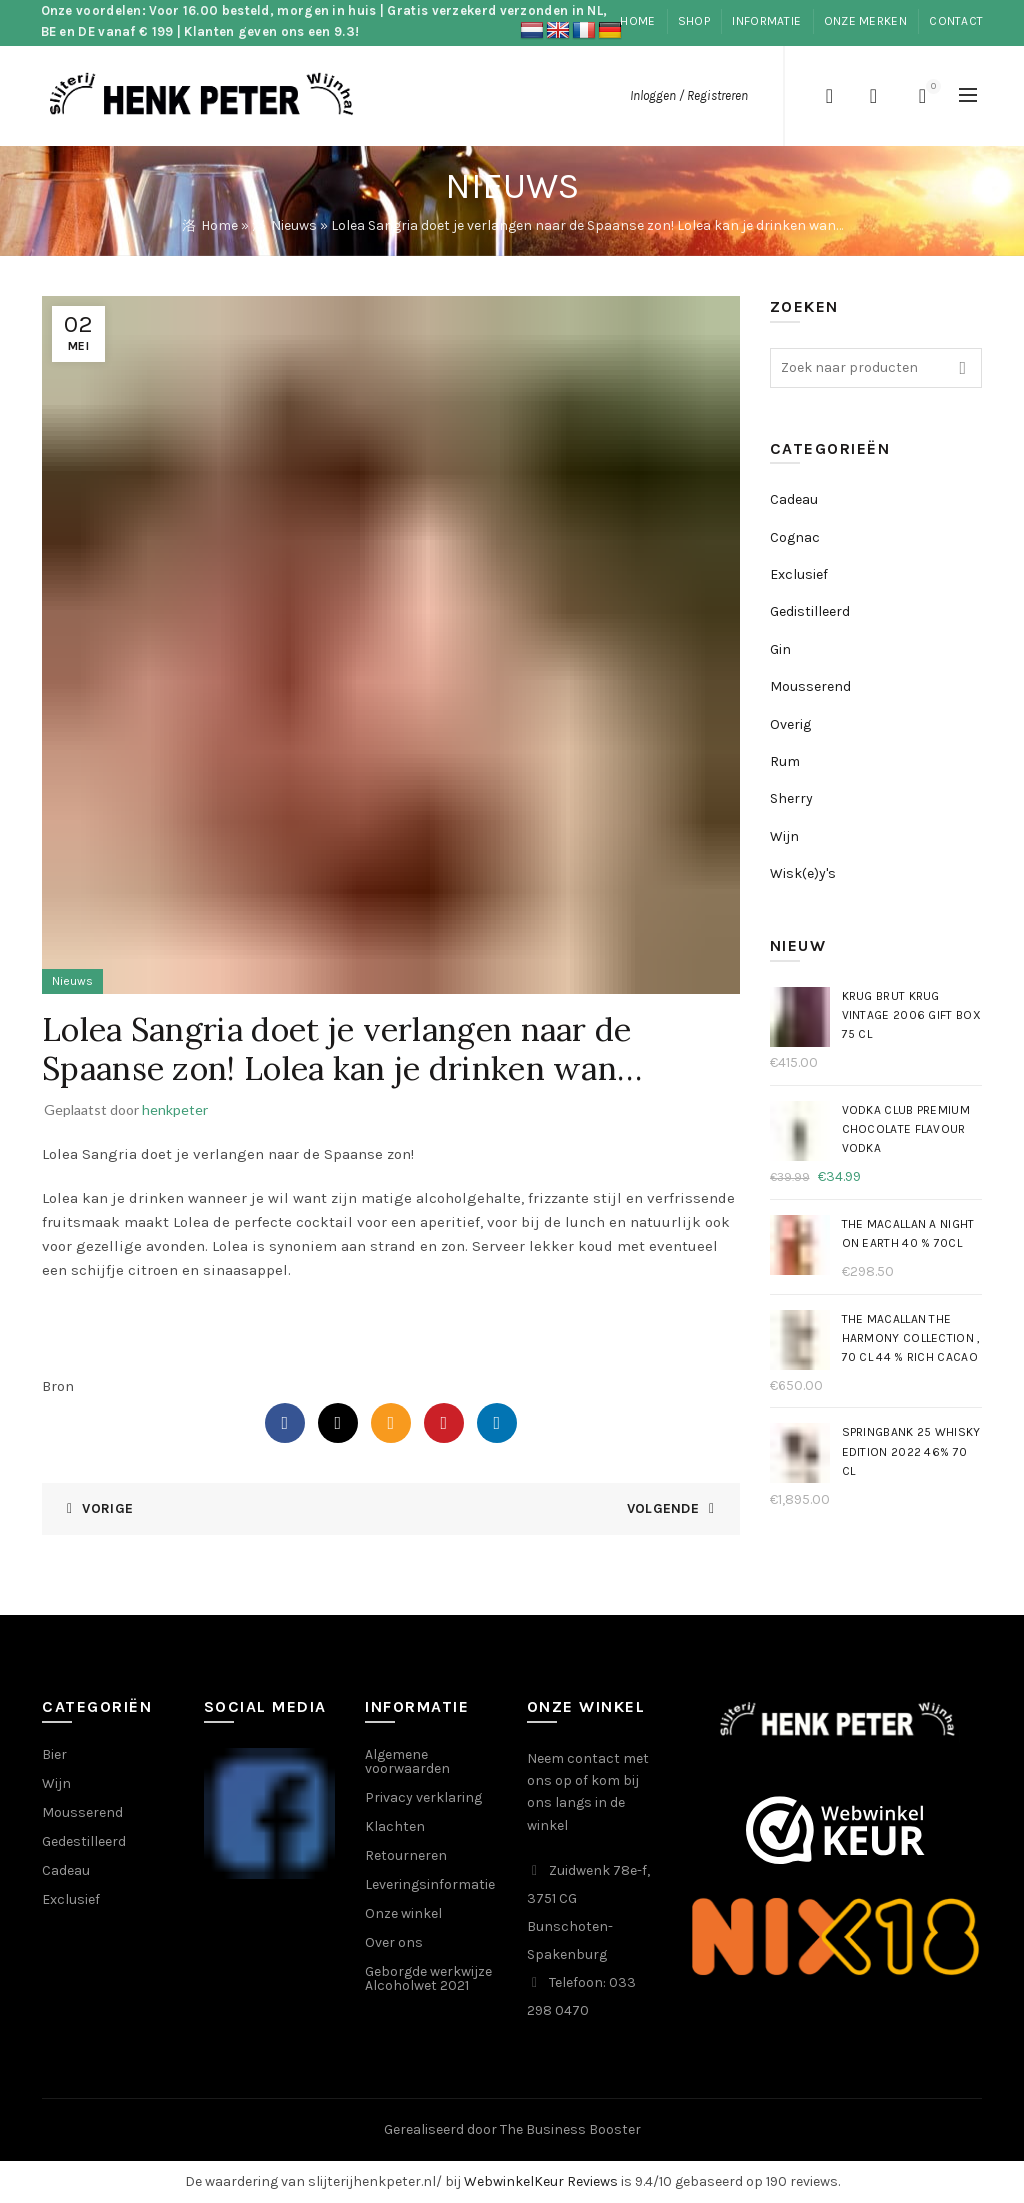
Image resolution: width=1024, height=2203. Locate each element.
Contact (956, 21)
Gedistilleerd (810, 611)
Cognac (795, 537)
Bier (54, 1754)
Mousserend (810, 686)
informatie (766, 21)
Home (637, 21)
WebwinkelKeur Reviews (541, 2181)
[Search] (829, 96)
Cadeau (794, 499)
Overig (790, 724)
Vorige (107, 1508)
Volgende (663, 1508)
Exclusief (799, 574)
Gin (780, 649)
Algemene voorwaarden (407, 1761)
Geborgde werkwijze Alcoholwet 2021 (428, 1978)
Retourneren (406, 1855)
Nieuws (294, 225)
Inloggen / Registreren (689, 95)
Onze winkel (403, 1913)
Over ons (394, 1942)
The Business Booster (570, 2129)
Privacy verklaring (423, 1797)
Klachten (395, 1826)
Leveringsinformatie (430, 1884)
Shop (694, 21)
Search (962, 368)
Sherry (791, 798)
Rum (785, 761)
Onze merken (865, 21)
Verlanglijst (873, 96)
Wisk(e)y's (803, 873)
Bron (58, 1386)
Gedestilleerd (84, 1841)
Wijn (784, 836)
